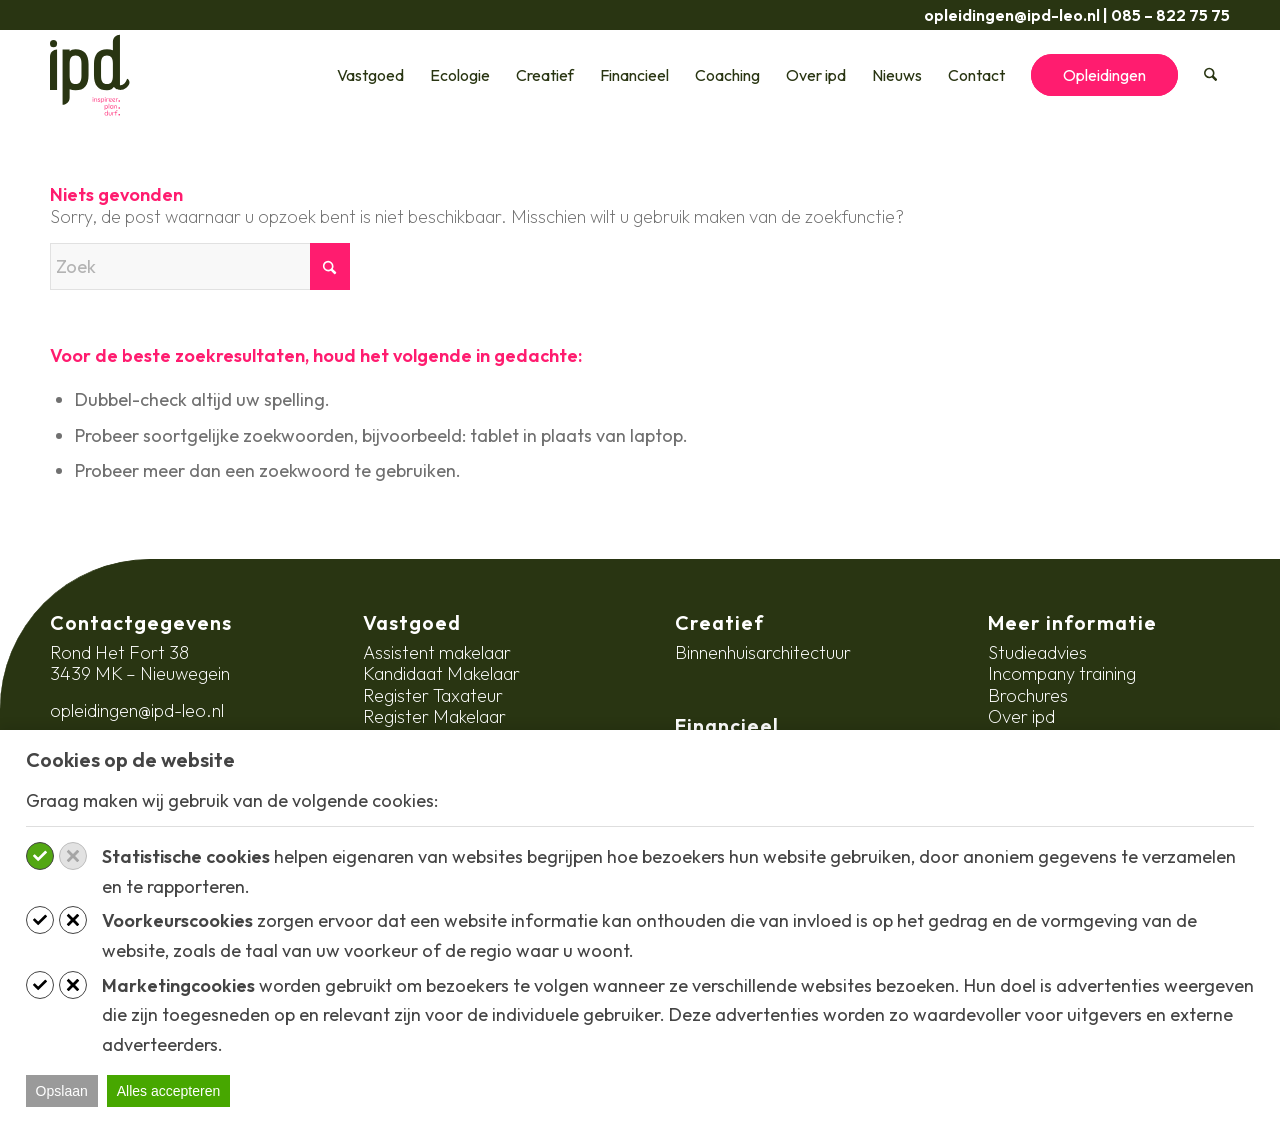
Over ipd (1021, 716)
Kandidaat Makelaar (441, 673)
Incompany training (1062, 673)
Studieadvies (1037, 652)
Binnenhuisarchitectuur (763, 652)
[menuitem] (371, 75)
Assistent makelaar (437, 652)
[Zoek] (1211, 75)
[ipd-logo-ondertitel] (90, 75)
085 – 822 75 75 (1170, 15)
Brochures (1028, 695)
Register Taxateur (433, 695)
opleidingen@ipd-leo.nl (1012, 15)
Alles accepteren (169, 1091)
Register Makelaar (434, 716)
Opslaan (62, 1091)
